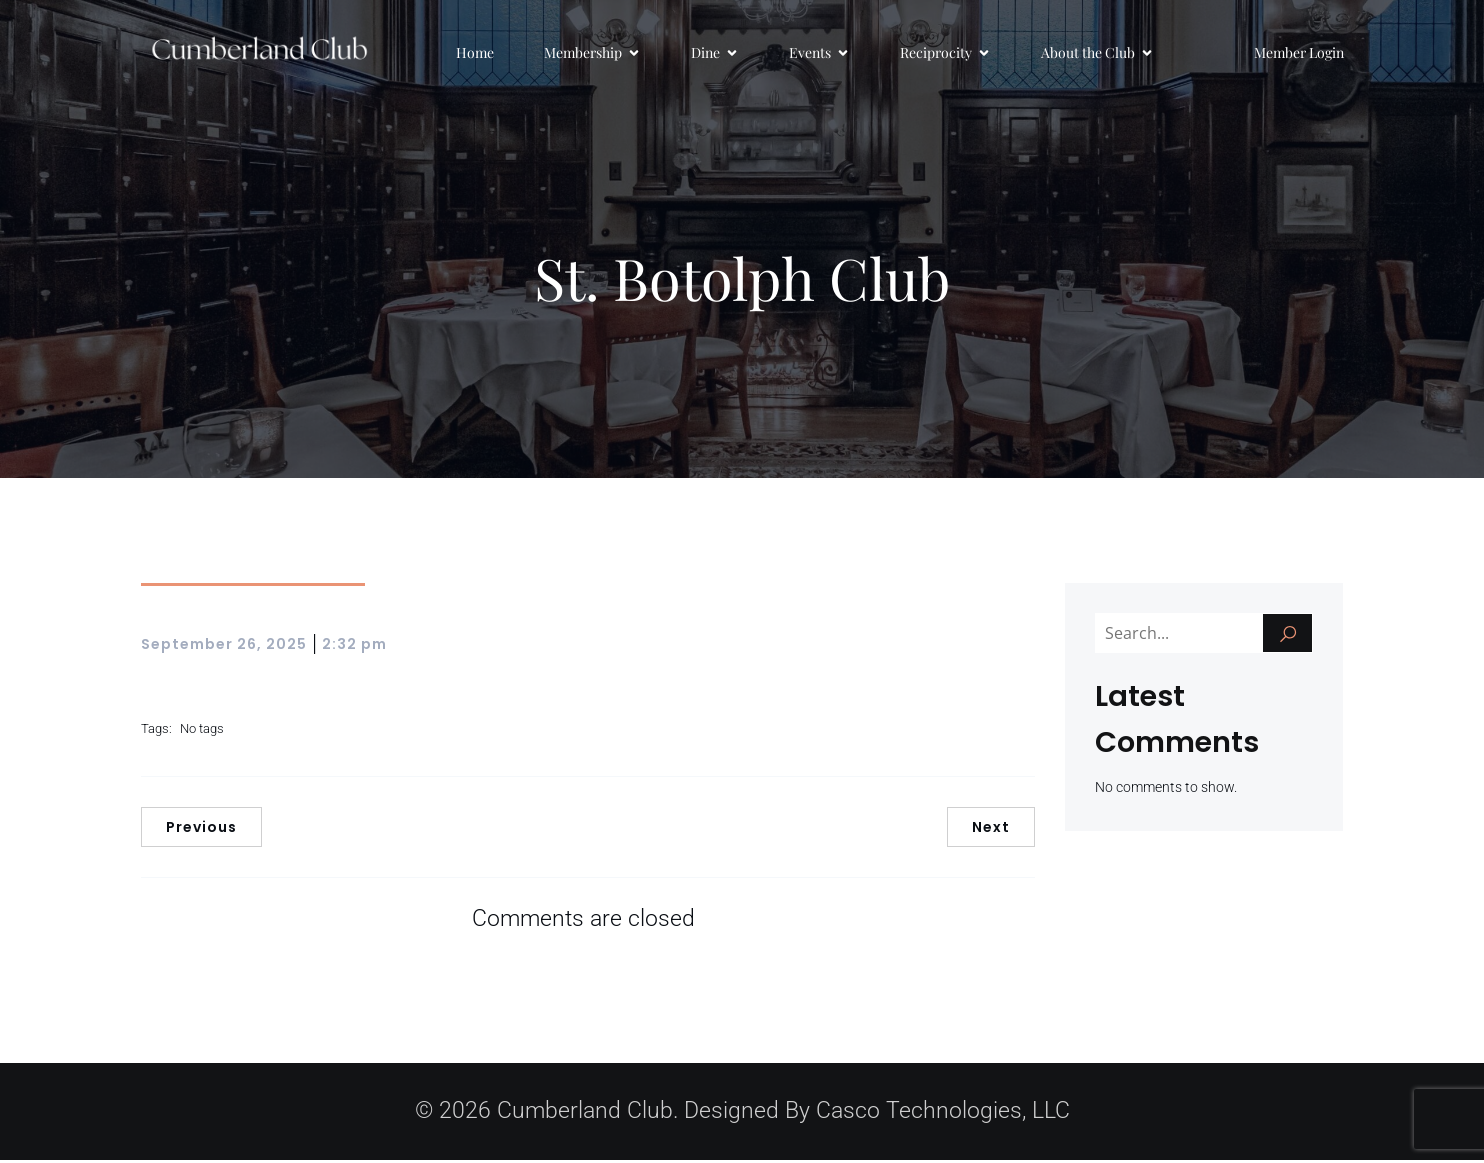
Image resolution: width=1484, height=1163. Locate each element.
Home (475, 54)
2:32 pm (354, 647)
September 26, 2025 (224, 647)
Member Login (1299, 54)
